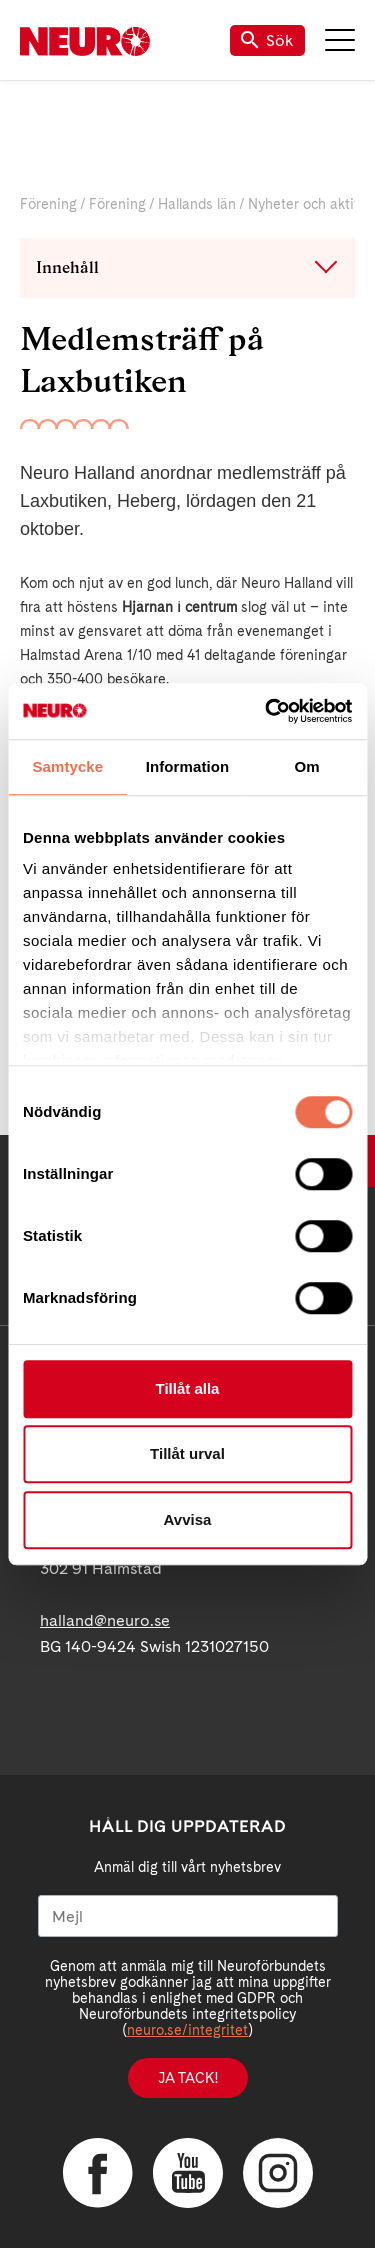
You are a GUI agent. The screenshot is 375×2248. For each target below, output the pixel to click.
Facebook (98, 2173)
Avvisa (188, 1519)
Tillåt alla (188, 1388)
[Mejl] (188, 1916)
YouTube (188, 2173)
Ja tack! (188, 2078)
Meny (340, 40)
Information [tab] (188, 766)
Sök (267, 40)
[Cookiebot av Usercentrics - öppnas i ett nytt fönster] (267, 711)
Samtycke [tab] (67, 766)
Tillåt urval (187, 1453)
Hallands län (197, 204)
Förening (48, 204)
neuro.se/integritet (187, 2030)
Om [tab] (307, 766)
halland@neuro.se (105, 1620)
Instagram (278, 2173)
